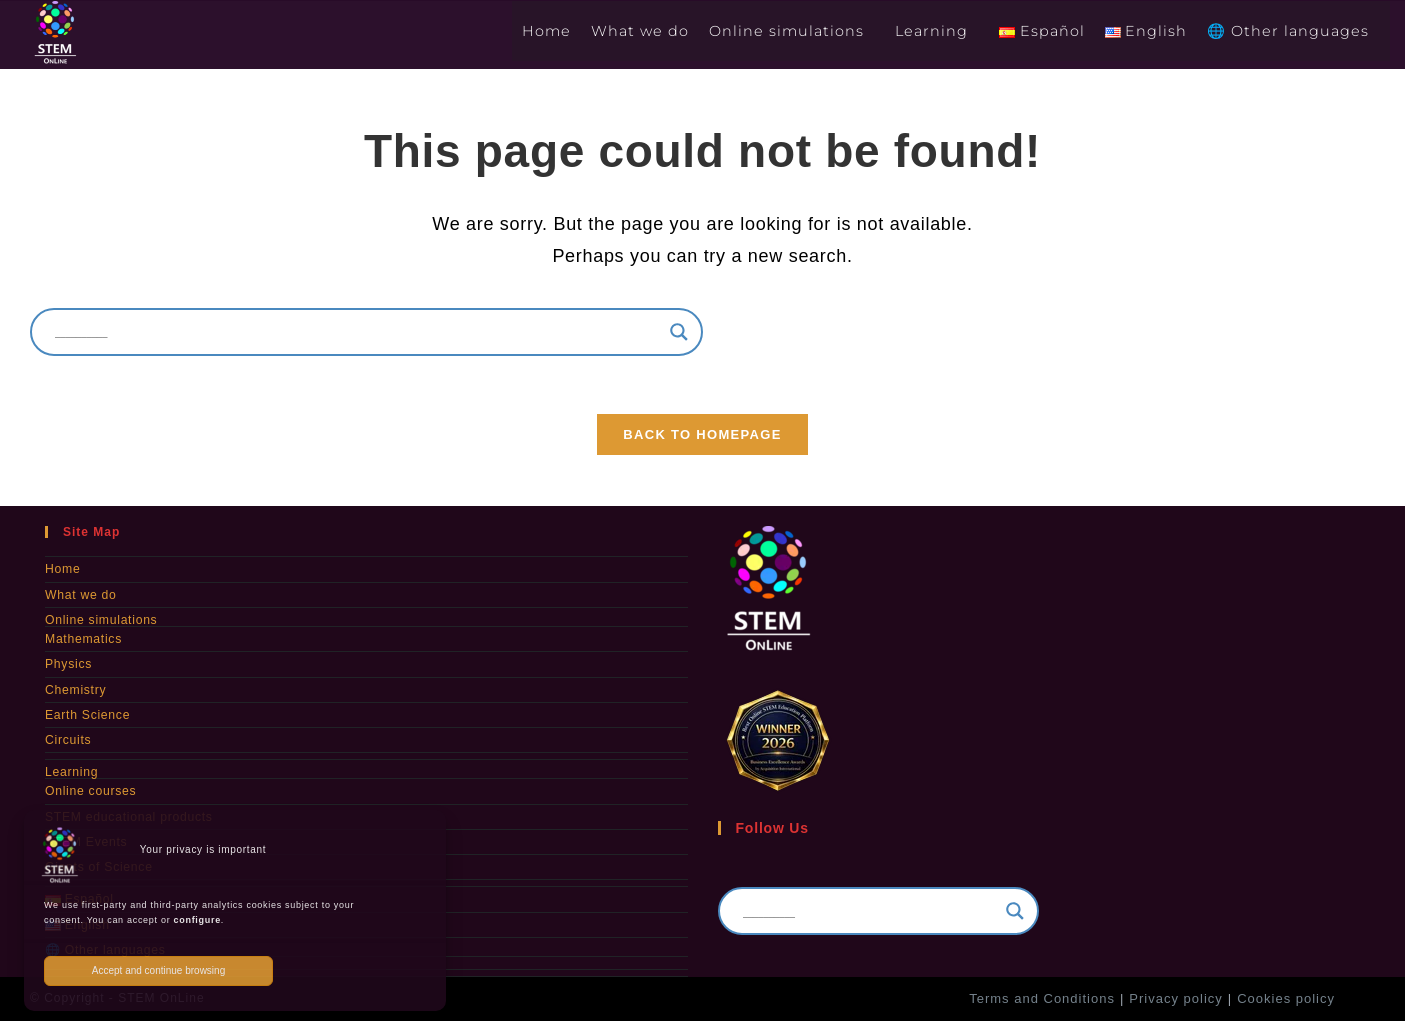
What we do (80, 597)
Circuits (68, 741)
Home (62, 572)
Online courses (90, 792)
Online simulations (100, 622)
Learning (71, 773)
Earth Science (87, 716)
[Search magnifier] (679, 332)
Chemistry (75, 691)
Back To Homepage (702, 437)
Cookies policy (1286, 997)
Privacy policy (1175, 997)
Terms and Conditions (1042, 997)
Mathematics (83, 641)
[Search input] (357, 332)
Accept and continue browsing (158, 970)
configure (197, 920)
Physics (68, 666)
